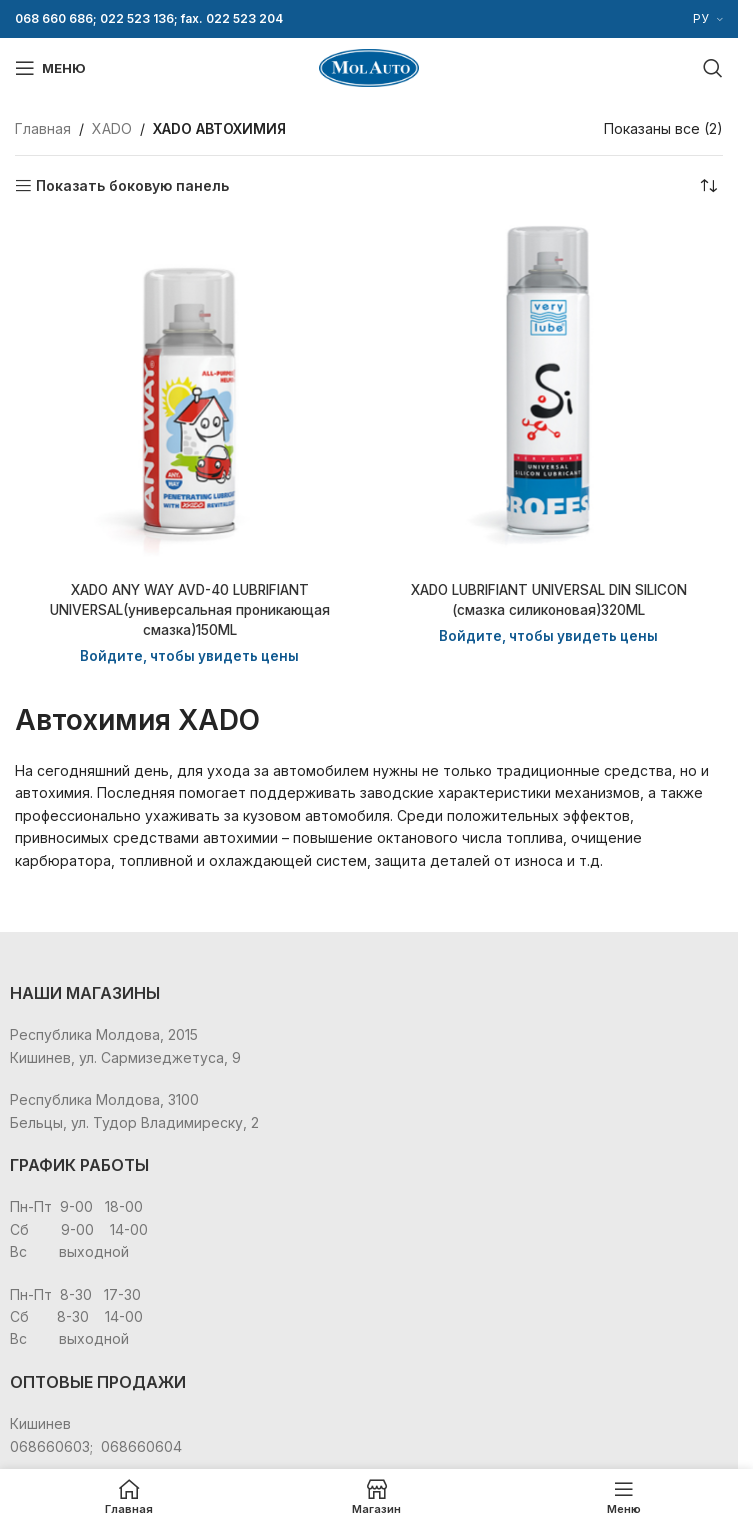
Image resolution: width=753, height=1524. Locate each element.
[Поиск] (713, 68)
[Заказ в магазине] (708, 186)
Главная (43, 128)
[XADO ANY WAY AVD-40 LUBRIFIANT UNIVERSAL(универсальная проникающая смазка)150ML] (189, 395)
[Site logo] (369, 66)
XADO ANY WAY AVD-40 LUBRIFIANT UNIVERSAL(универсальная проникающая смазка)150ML (190, 609)
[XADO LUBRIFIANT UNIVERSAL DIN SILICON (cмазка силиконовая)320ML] (548, 395)
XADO (112, 128)
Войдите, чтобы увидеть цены (190, 654)
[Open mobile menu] (50, 68)
